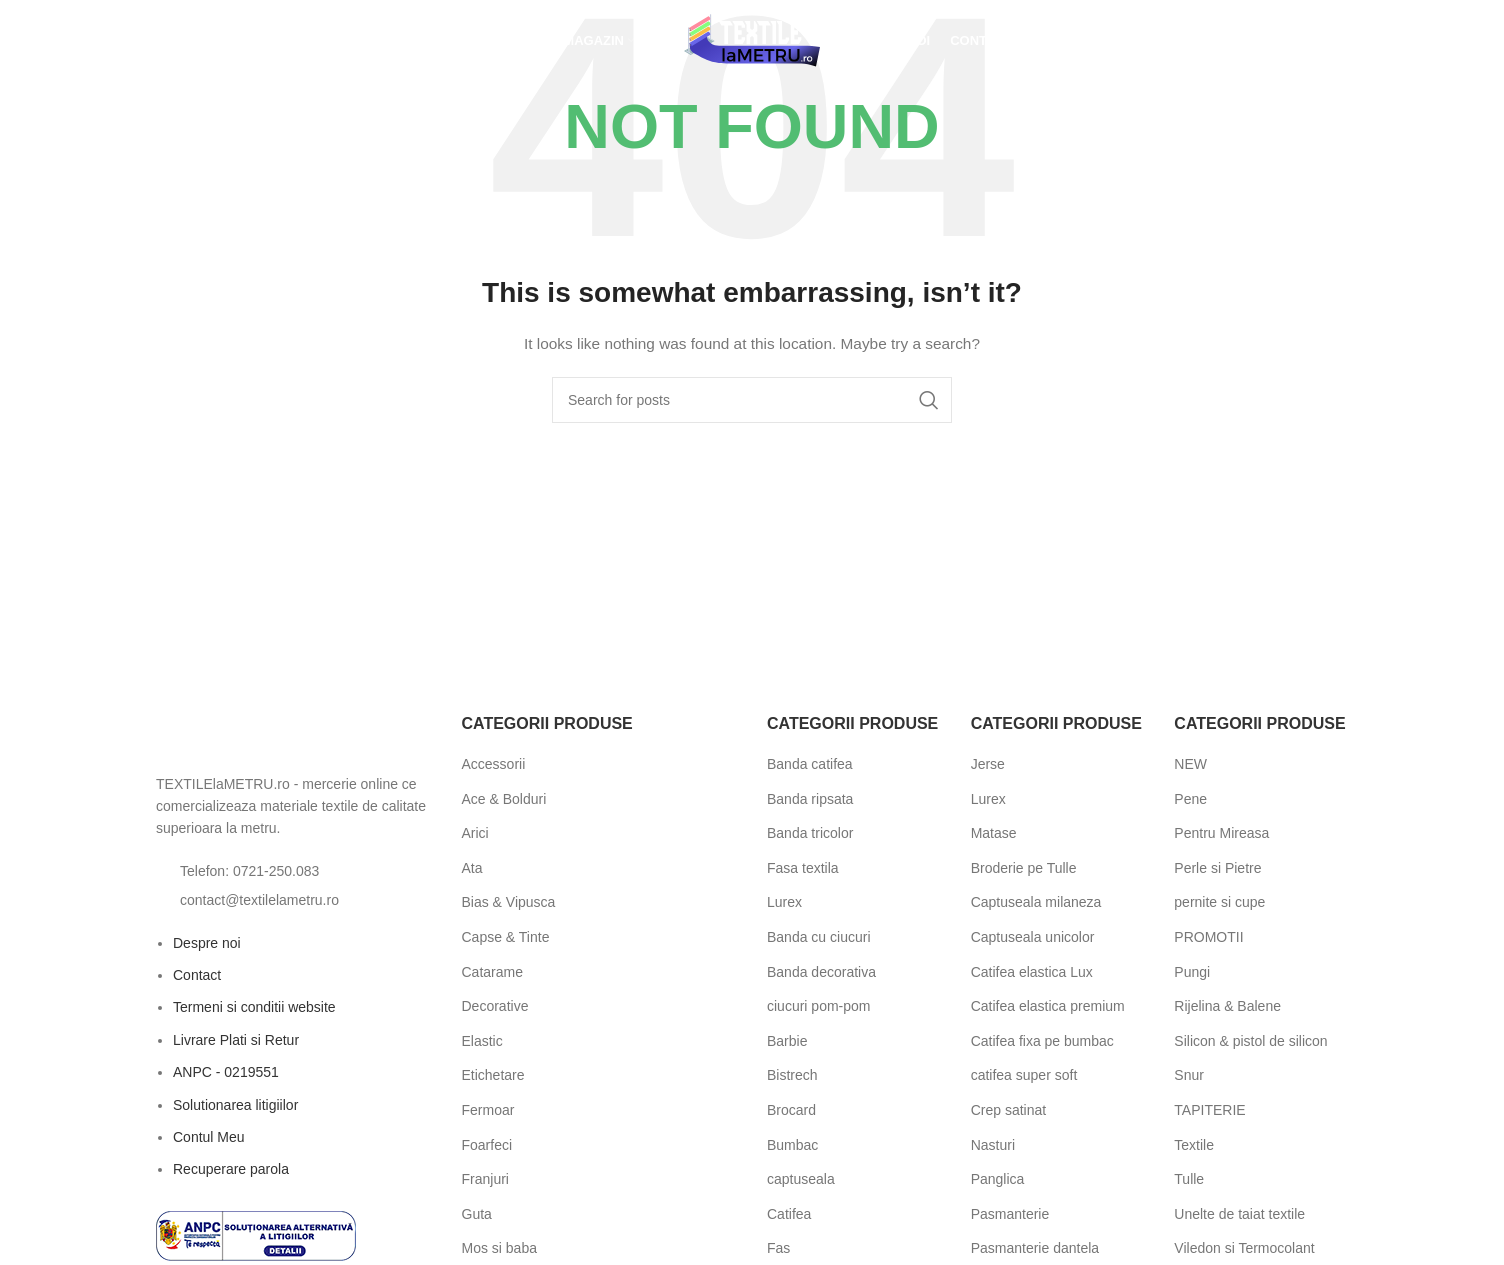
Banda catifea (810, 764)
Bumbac (792, 1145)
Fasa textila (803, 868)
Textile (1194, 1145)
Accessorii (494, 764)
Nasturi (993, 1145)
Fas (778, 1248)
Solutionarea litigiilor (235, 1105)
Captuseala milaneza (1036, 902)
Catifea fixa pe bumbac (1042, 1041)
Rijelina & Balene (1227, 1006)
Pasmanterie (1010, 1214)
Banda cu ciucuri (819, 937)
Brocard (791, 1110)
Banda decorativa (821, 972)
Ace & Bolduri (504, 799)
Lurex (784, 902)
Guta (477, 1214)
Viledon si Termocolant (1244, 1248)
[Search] (752, 400)
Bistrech (792, 1075)
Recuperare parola (231, 1169)
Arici (475, 833)
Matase (994, 833)
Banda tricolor (810, 833)
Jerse (988, 764)
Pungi (1192, 972)
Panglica (998, 1179)
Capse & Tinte (506, 937)
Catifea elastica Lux (1032, 972)
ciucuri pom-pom (818, 1006)
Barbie (787, 1041)
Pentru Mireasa (1221, 833)
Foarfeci (487, 1145)
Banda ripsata (810, 799)
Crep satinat (1008, 1110)
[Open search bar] (156, 44)
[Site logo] (752, 44)
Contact (197, 975)
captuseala (801, 1179)
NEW (1190, 764)
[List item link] (294, 871)
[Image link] (266, 736)
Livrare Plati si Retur (236, 1040)
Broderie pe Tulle (1024, 868)
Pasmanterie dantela (1035, 1248)
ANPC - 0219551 (226, 1072)
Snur (1189, 1075)
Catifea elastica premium (1048, 1006)
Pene (1190, 799)
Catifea (789, 1214)
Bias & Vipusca (509, 902)
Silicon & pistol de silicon (1250, 1041)
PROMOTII (1208, 937)
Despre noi (207, 943)
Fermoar (488, 1110)
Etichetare (493, 1075)
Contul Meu (209, 1137)
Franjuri (485, 1179)
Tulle (1189, 1179)
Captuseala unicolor (1033, 937)
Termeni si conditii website (254, 1007)
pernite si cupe (1219, 902)
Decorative (495, 1006)
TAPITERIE (1209, 1110)
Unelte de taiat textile (1239, 1214)
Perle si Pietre (1217, 868)
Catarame (492, 972)
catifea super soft (1024, 1075)
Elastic (482, 1041)
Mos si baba (499, 1248)
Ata (472, 868)
